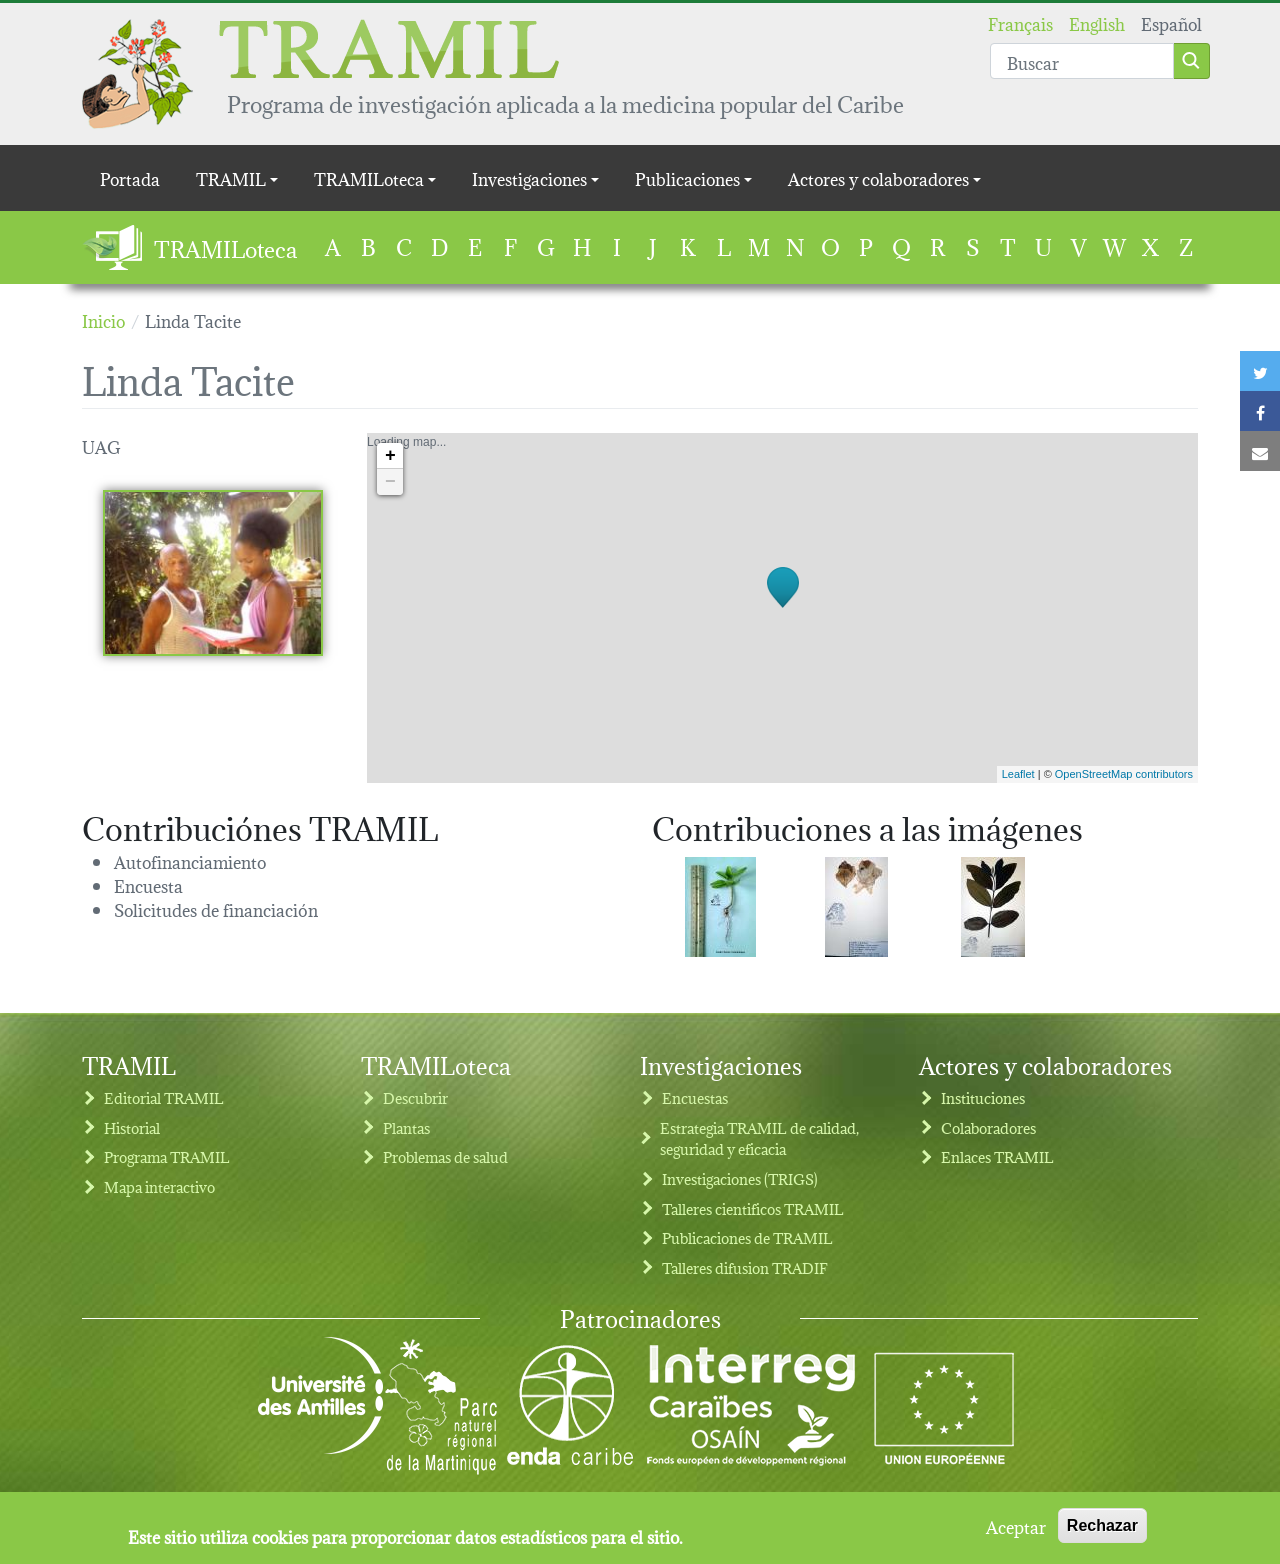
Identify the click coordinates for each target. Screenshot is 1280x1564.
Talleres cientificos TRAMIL (753, 1208)
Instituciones (983, 1097)
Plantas (406, 1127)
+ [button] (390, 456)
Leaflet (1018, 774)
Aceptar (1016, 1530)
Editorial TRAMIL (164, 1097)
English (1097, 22)
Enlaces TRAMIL (997, 1156)
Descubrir (415, 1097)
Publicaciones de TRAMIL (747, 1237)
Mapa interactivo (159, 1186)
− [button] (390, 482)
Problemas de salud (445, 1156)
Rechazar (1102, 1529)
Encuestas (695, 1097)
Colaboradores (988, 1127)
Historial (132, 1127)
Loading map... (780, 608)
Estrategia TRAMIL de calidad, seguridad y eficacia (759, 1138)
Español (1171, 22)
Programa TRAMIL (167, 1156)
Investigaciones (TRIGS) (740, 1178)
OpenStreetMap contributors (1124, 774)
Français (1020, 22)
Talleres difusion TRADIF (745, 1267)
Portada (130, 177)
